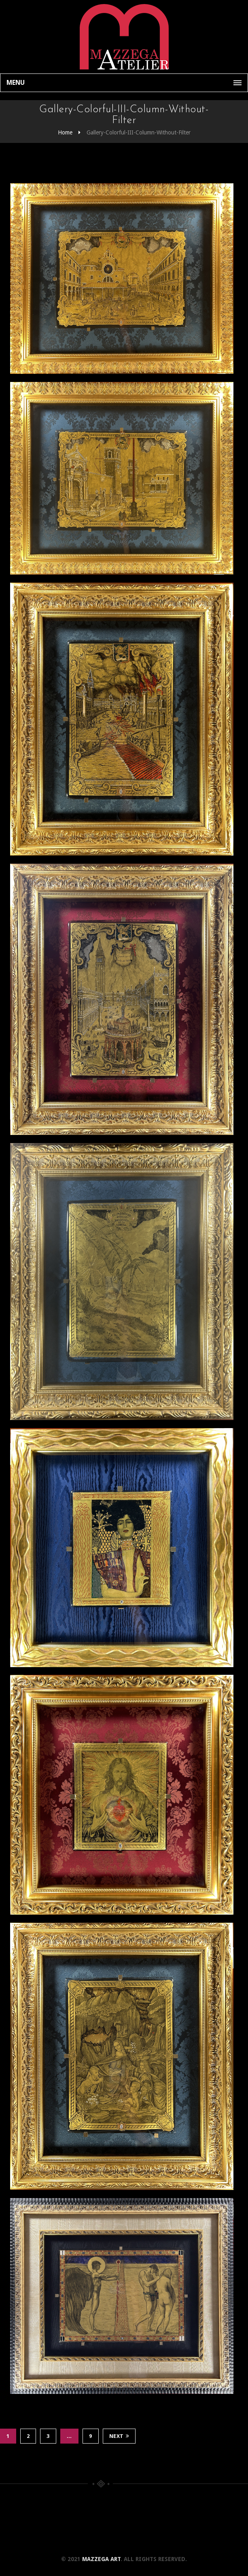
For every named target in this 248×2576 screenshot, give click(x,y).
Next (119, 2436)
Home (65, 132)
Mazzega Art (101, 2559)
